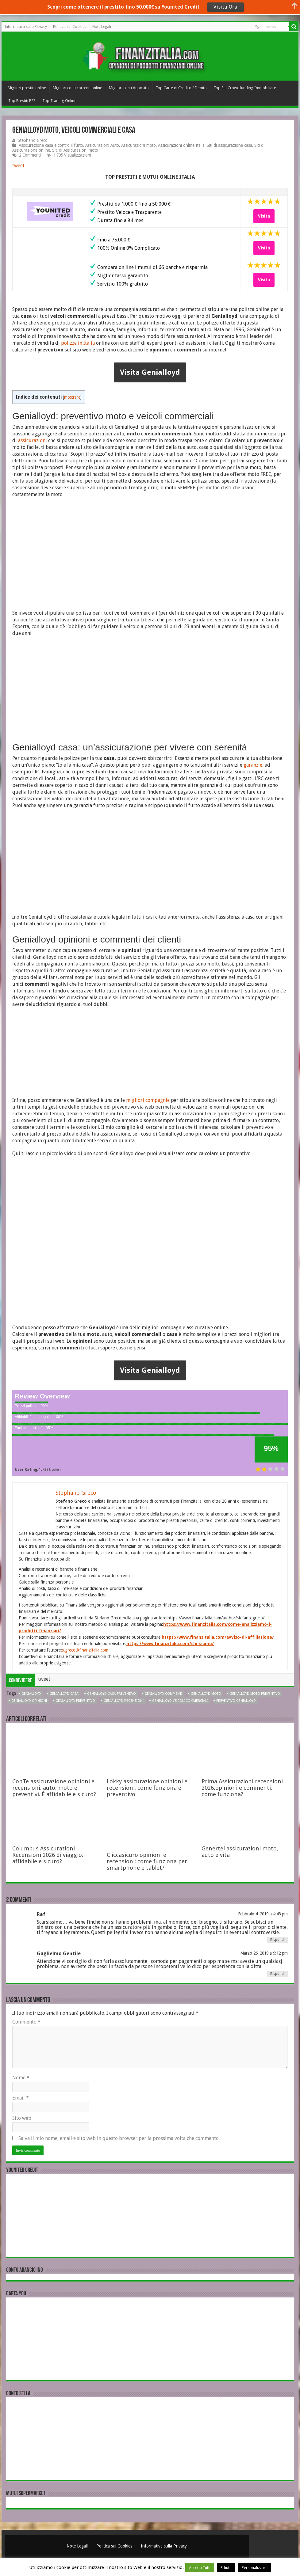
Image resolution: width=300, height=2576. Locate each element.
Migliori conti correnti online (77, 87)
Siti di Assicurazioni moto (75, 150)
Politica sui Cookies (69, 27)
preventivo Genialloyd (236, 1701)
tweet (18, 166)
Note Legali (101, 27)
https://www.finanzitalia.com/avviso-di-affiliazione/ (218, 1637)
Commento (26, 2022)
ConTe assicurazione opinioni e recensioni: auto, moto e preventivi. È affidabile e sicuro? (54, 1787)
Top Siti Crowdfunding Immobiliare (244, 87)
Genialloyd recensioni (124, 1701)
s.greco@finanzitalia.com (85, 1650)
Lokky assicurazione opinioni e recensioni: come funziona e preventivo (147, 1787)
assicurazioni (33, 440)
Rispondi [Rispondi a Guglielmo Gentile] (277, 1974)
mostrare (72, 397)
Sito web (21, 2118)
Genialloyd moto (206, 1694)
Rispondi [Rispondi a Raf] (277, 1940)
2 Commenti (30, 155)
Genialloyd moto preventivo (255, 1694)
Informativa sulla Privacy (26, 27)
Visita (264, 216)
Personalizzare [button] (254, 2567)
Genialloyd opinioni (29, 1701)
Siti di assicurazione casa (229, 145)
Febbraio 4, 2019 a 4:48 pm (263, 1913)
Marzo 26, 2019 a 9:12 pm (264, 1953)
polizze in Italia (78, 343)
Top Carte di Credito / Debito (181, 87)
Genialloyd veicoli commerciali (180, 1701)
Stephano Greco (33, 140)
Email (20, 2098)
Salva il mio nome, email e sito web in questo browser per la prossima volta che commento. (119, 2138)
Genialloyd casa (64, 1694)
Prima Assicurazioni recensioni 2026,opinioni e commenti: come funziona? (242, 1787)
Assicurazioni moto (138, 145)
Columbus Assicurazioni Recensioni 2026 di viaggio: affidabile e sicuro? (47, 1855)
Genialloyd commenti (163, 1694)
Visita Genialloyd (150, 372)
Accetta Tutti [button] (199, 2567)
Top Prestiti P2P (22, 100)
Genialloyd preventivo (75, 1701)
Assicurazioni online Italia (181, 145)
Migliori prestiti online (27, 87)
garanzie (253, 765)
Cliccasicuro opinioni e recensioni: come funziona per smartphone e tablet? (147, 1861)
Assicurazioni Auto (102, 145)
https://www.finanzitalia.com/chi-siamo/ (170, 1643)
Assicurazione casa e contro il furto (51, 145)
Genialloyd (31, 1694)
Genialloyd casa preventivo (111, 1694)
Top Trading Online (59, 100)
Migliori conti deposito (129, 87)
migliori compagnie (148, 1100)
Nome (20, 2078)
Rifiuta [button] (226, 2567)
